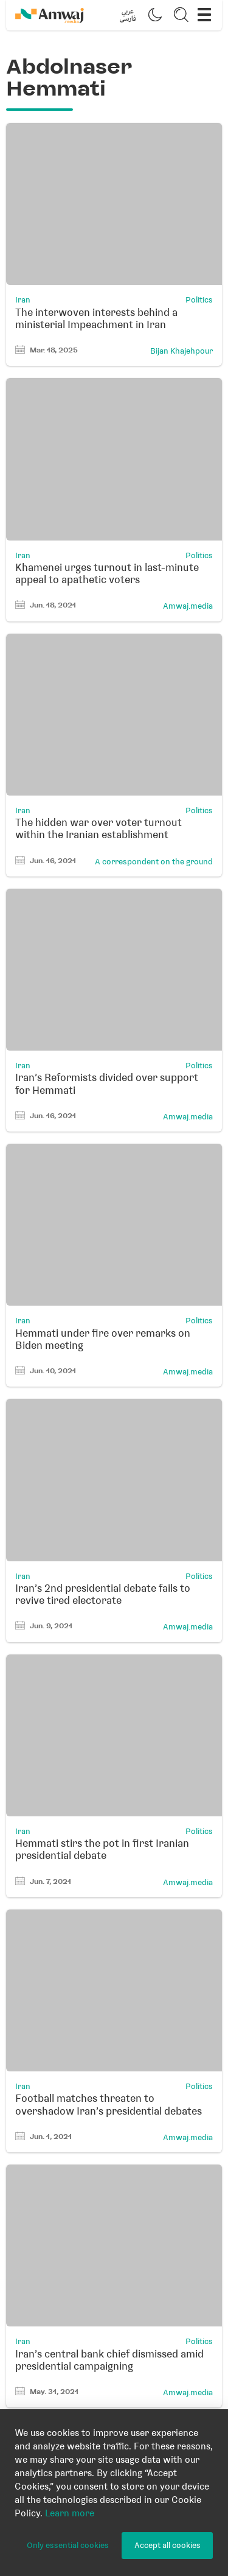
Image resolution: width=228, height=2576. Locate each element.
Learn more (69, 2513)
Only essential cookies (68, 2545)
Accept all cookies (167, 2545)
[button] (127, 15)
